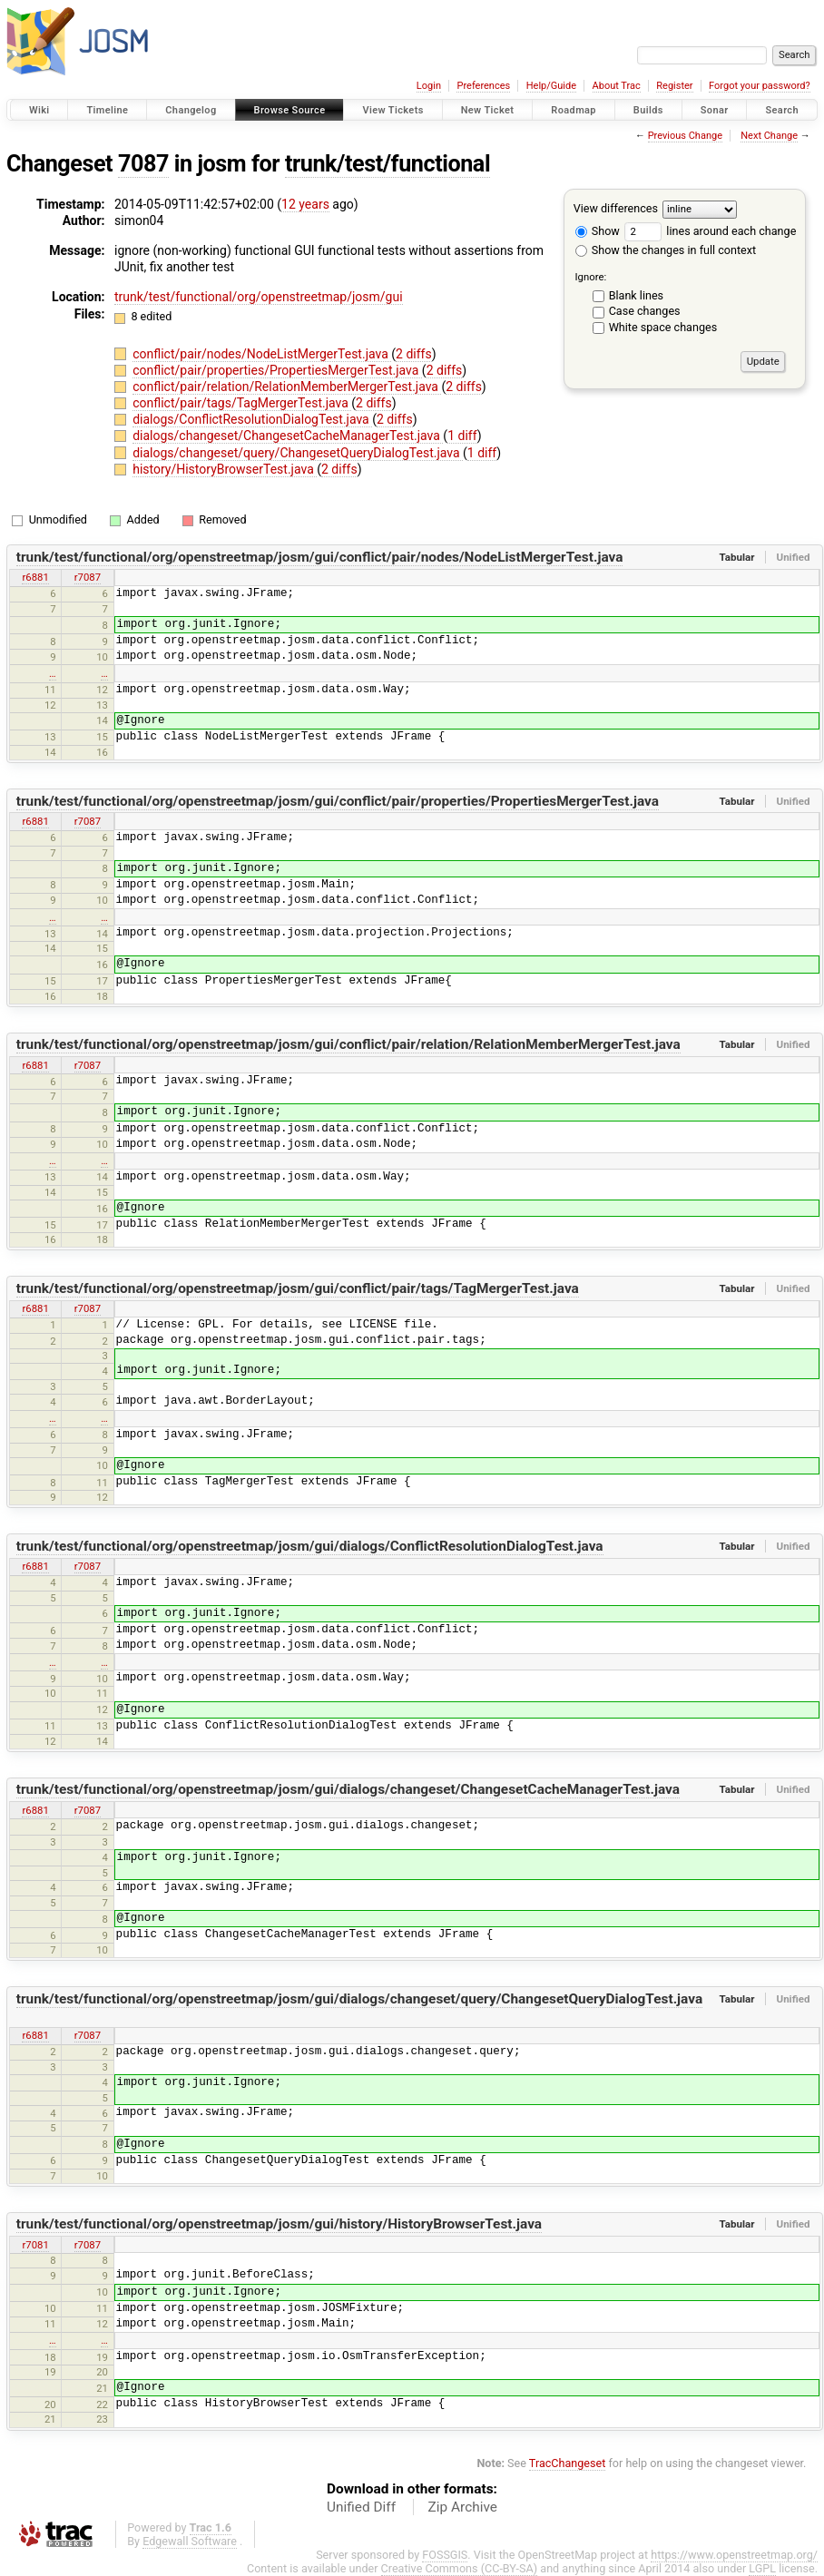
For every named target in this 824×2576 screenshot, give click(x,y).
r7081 (35, 2244)
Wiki (39, 110)
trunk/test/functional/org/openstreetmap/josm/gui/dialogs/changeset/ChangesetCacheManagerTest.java (348, 1789)
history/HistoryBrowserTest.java (224, 469)
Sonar (715, 110)
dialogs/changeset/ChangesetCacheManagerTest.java (287, 435)
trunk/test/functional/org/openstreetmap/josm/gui (258, 296)
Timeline (107, 110)
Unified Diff (361, 2507)
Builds (648, 110)
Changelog (190, 110)
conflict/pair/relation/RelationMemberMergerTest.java (286, 386)
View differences (616, 208)
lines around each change (710, 231)
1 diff (462, 435)
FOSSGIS (444, 2554)
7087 (143, 164)
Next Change (769, 136)
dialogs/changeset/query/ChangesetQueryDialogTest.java (297, 453)
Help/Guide (551, 86)
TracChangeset (567, 2463)
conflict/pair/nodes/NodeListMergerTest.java (261, 354)
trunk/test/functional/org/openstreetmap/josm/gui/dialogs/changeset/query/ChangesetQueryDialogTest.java (359, 1999)
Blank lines (636, 295)
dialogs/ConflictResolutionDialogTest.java (252, 419)
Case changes (645, 311)
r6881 (35, 577)
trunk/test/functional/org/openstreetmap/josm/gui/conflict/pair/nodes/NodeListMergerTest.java (319, 557)
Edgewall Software (189, 2541)
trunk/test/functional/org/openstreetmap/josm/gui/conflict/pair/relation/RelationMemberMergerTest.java (348, 1044)
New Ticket (488, 110)
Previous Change (685, 136)
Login (429, 86)
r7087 (87, 577)
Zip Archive (462, 2507)
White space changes (663, 327)
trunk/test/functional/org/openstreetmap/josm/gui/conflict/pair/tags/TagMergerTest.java (297, 1288)
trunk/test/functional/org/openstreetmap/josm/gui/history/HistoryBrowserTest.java (279, 2224)
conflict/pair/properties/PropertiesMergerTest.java (277, 370)
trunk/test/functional (387, 164)
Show (597, 231)
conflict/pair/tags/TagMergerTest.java (241, 403)
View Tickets (392, 110)
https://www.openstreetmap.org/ (734, 2554)
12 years (305, 204)
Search (782, 110)
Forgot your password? (759, 86)
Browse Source (290, 110)
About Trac (617, 86)
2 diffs (414, 354)
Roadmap (573, 110)
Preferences (483, 86)
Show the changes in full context (665, 250)
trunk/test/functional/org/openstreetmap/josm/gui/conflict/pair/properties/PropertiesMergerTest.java (337, 801)
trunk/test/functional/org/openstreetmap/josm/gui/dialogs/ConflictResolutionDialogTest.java (309, 1546)
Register (674, 86)
